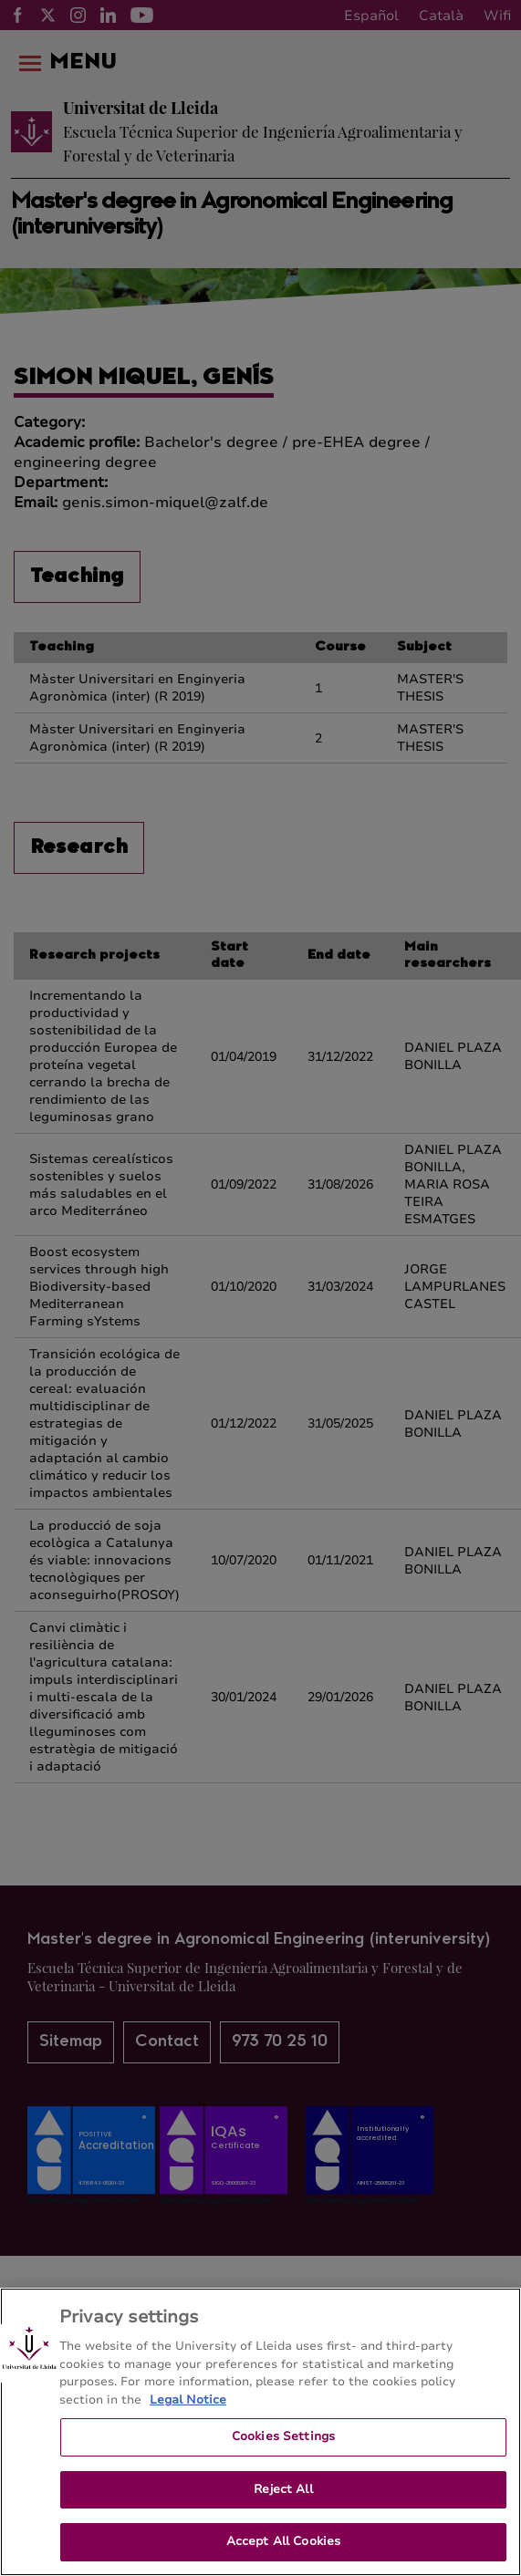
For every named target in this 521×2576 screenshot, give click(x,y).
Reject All (283, 2489)
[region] (260, 2432)
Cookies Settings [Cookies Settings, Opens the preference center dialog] (283, 2436)
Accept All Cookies (283, 2541)
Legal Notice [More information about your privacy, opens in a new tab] (188, 2400)
